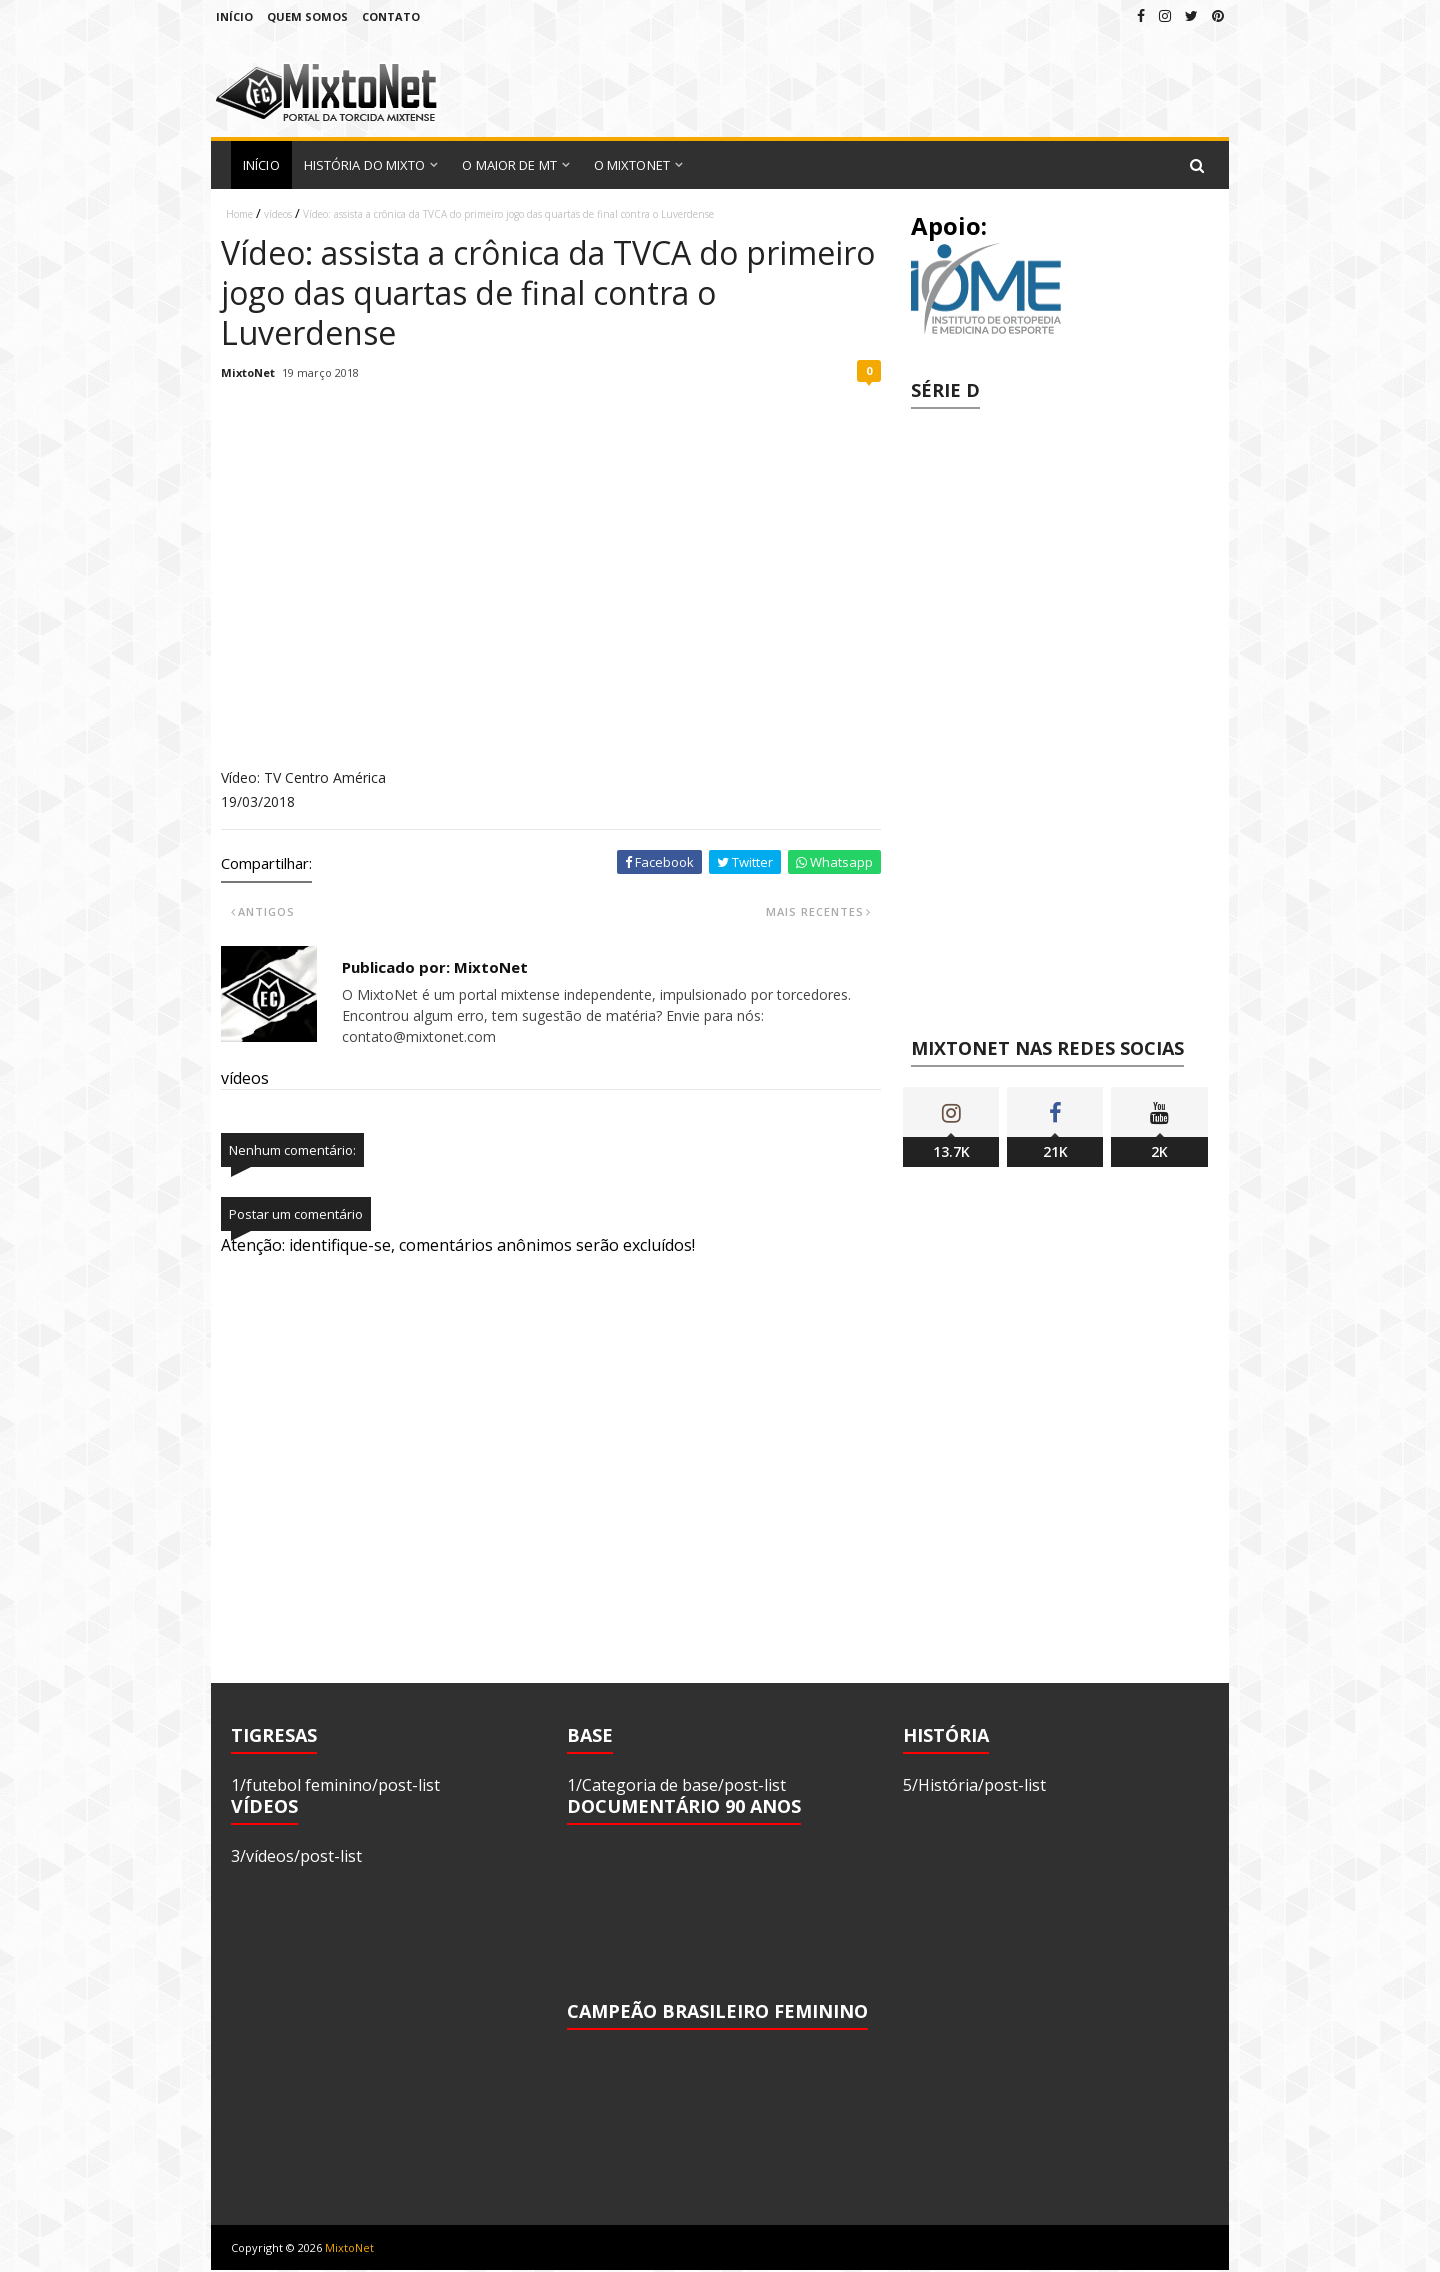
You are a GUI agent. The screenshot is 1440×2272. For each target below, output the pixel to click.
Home (239, 214)
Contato (391, 16)
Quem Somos (307, 16)
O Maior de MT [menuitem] (509, 165)
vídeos (278, 214)
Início (234, 16)
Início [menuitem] (261, 165)
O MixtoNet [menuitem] (632, 165)
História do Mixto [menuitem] (365, 165)
